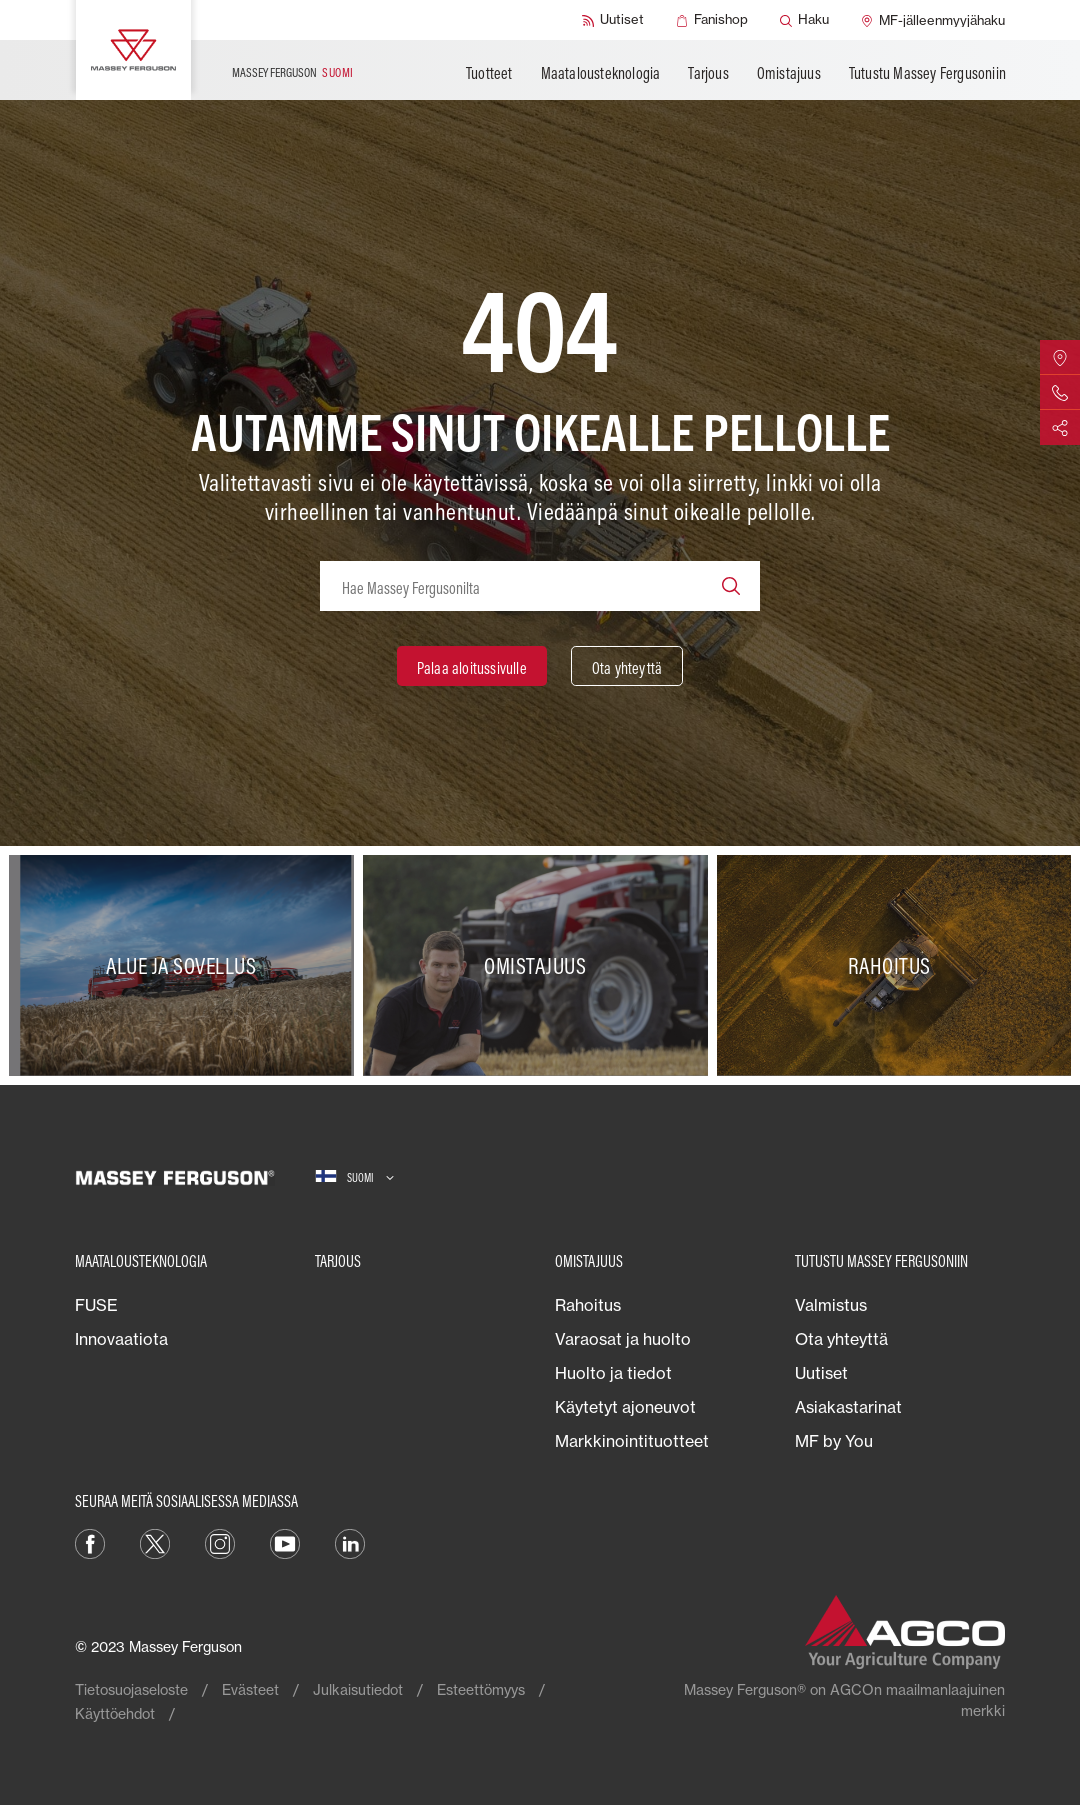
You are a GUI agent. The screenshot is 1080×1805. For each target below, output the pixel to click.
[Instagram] (220, 1542)
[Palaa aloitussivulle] (472, 666)
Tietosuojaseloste (131, 1689)
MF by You (834, 1441)
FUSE (96, 1305)
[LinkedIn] (350, 1542)
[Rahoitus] (894, 965)
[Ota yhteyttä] (627, 666)
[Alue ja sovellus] (186, 965)
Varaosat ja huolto (623, 1339)
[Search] (731, 586)
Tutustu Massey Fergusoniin (927, 73)
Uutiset (821, 1373)
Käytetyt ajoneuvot (625, 1407)
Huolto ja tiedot (613, 1373)
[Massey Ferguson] (133, 50)
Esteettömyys (481, 1689)
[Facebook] (90, 1542)
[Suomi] (354, 1177)
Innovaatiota (121, 1339)
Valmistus (831, 1305)
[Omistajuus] (540, 965)
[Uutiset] (613, 20)
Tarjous (708, 73)
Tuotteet (489, 73)
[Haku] (804, 20)
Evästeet (250, 1689)
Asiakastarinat (848, 1407)
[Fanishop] (712, 20)
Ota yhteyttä (841, 1339)
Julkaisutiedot (358, 1689)
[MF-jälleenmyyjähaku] (933, 20)
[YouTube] (285, 1542)
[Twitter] (155, 1542)
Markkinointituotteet (632, 1441)
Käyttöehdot (115, 1713)
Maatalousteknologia (601, 73)
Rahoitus (588, 1305)
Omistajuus (789, 73)
